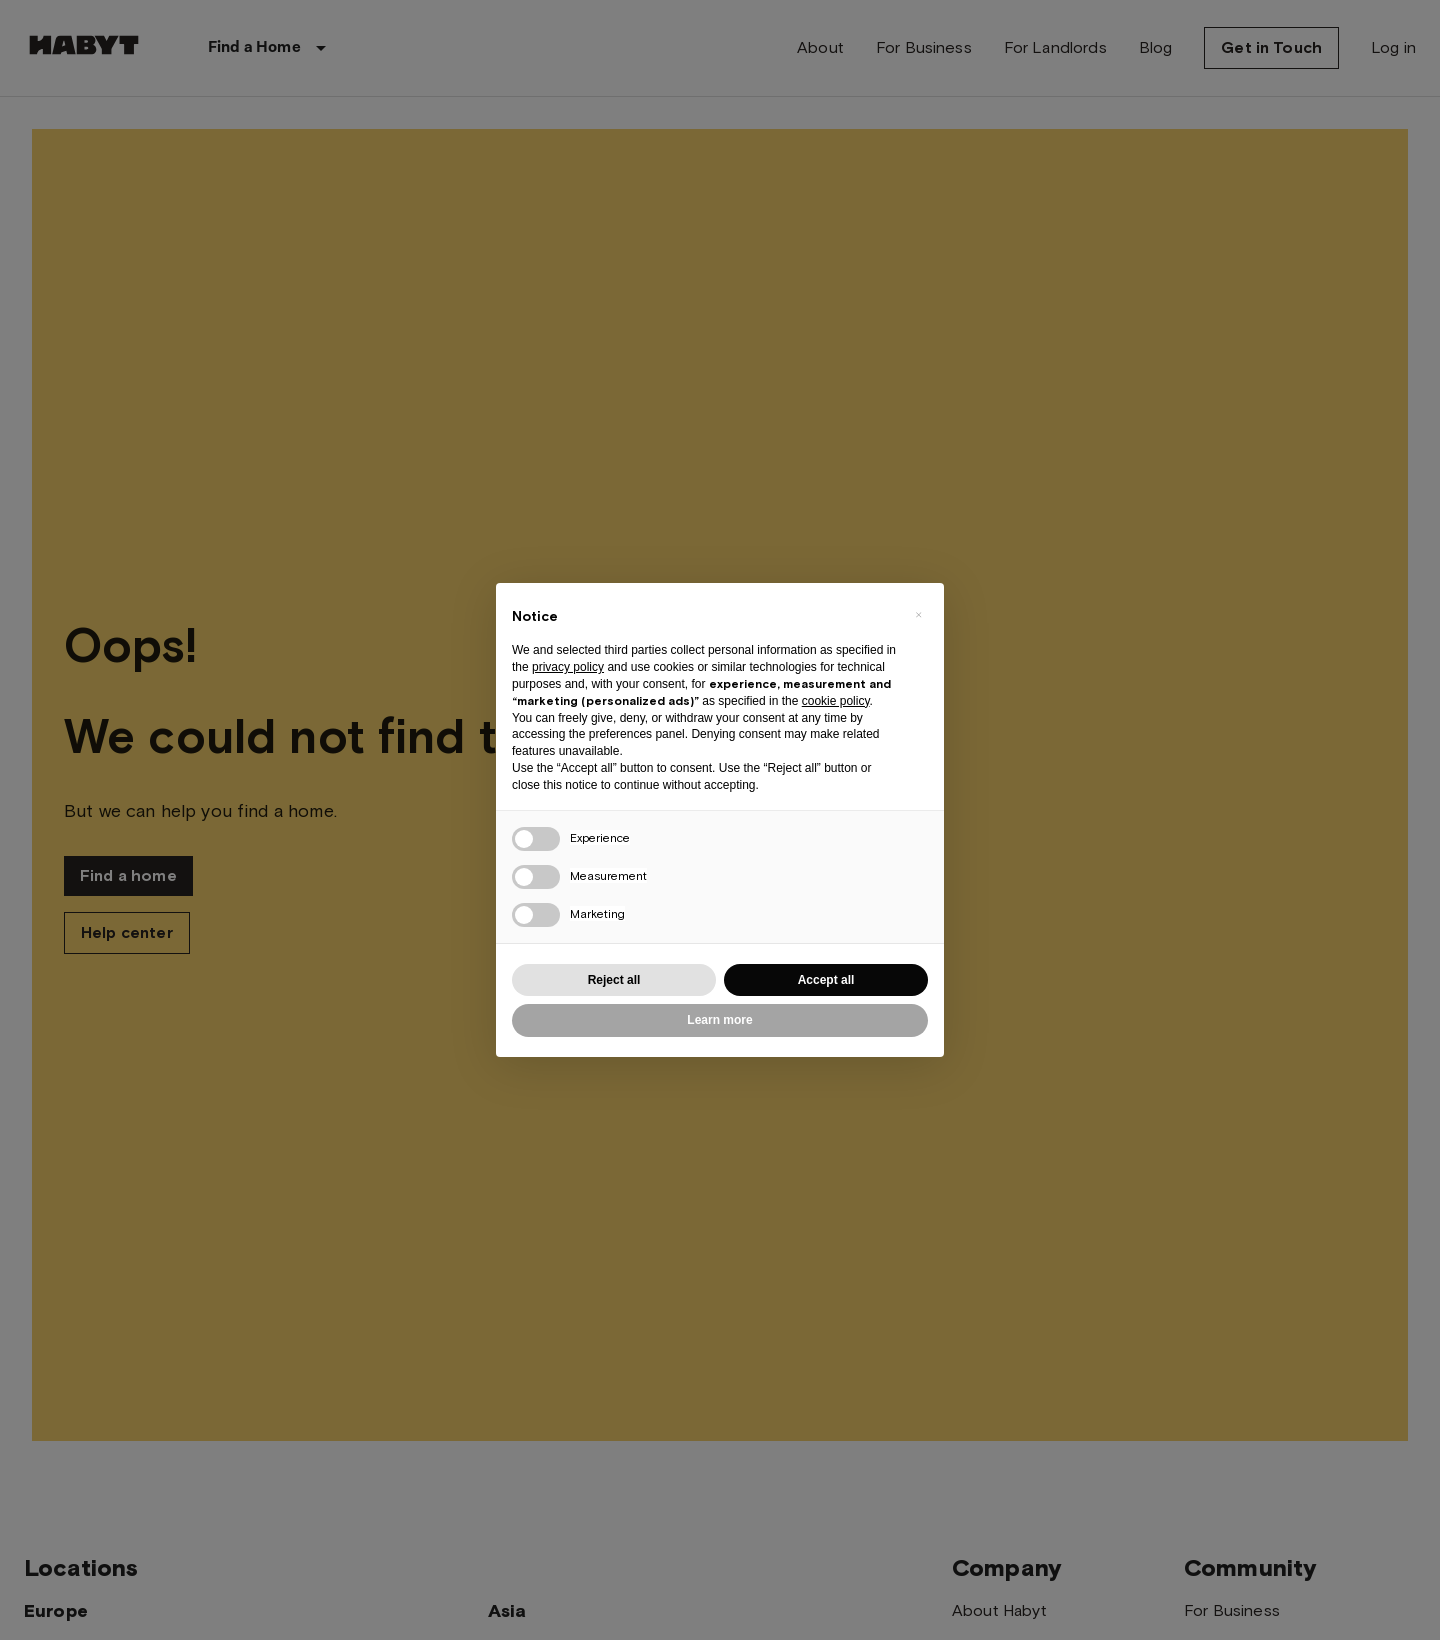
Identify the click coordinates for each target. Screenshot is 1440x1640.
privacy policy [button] (568, 667)
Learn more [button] (719, 1020)
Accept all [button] (826, 980)
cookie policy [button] (836, 701)
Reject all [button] (614, 980)
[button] (918, 615)
